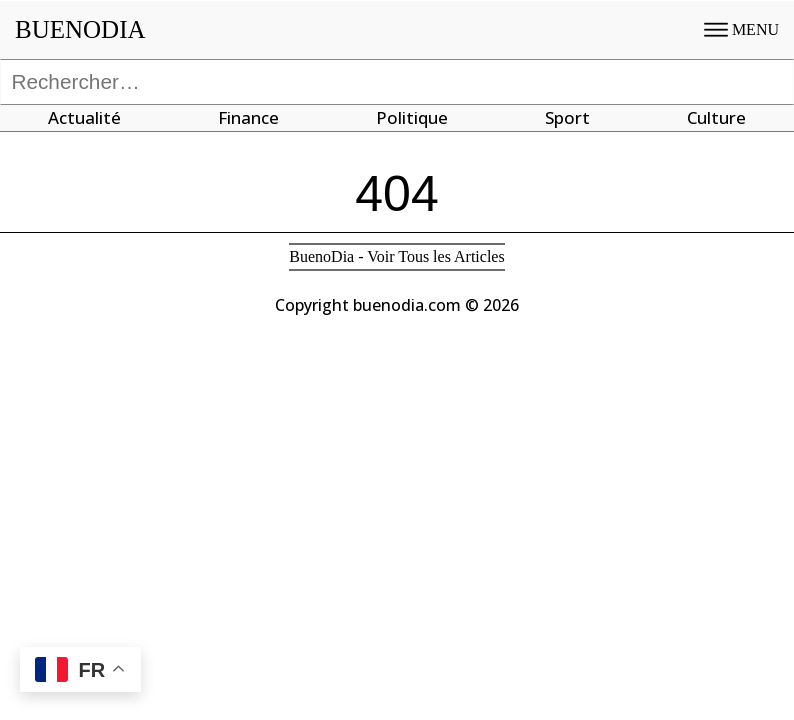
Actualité (84, 117)
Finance (248, 117)
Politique (412, 117)
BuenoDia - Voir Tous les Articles (396, 256)
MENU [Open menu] (741, 29)
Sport (567, 117)
